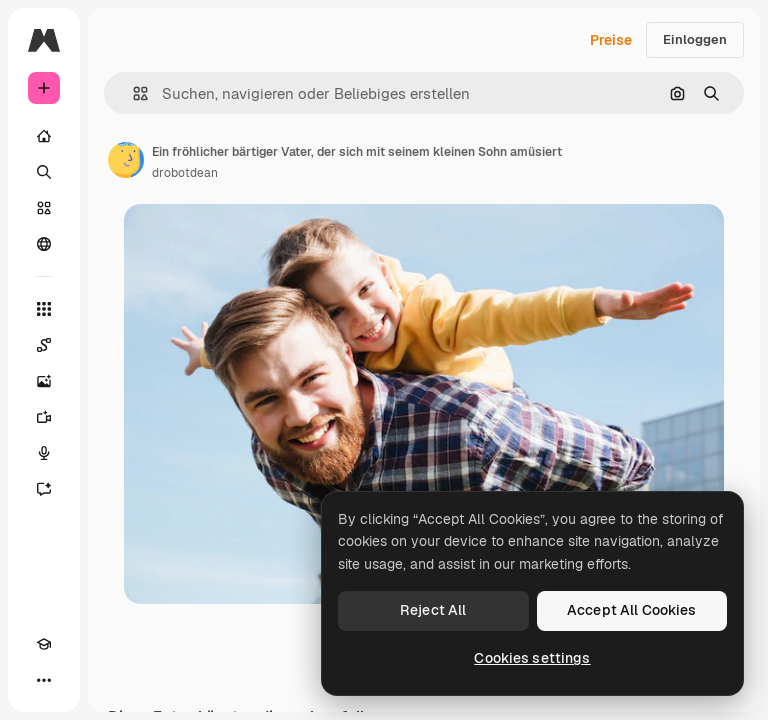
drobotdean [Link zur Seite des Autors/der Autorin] (185, 173)
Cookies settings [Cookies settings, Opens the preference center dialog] (532, 658)
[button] (132, 93)
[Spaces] (44, 345)
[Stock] (44, 208)
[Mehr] (44, 680)
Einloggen (695, 39)
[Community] (44, 244)
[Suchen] (44, 172)
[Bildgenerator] (44, 381)
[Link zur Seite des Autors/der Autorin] (126, 160)
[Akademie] (44, 644)
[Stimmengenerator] (44, 453)
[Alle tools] (44, 309)
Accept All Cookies (632, 610)
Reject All (433, 610)
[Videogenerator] (44, 417)
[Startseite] (44, 136)
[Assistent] (44, 489)
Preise (611, 40)
